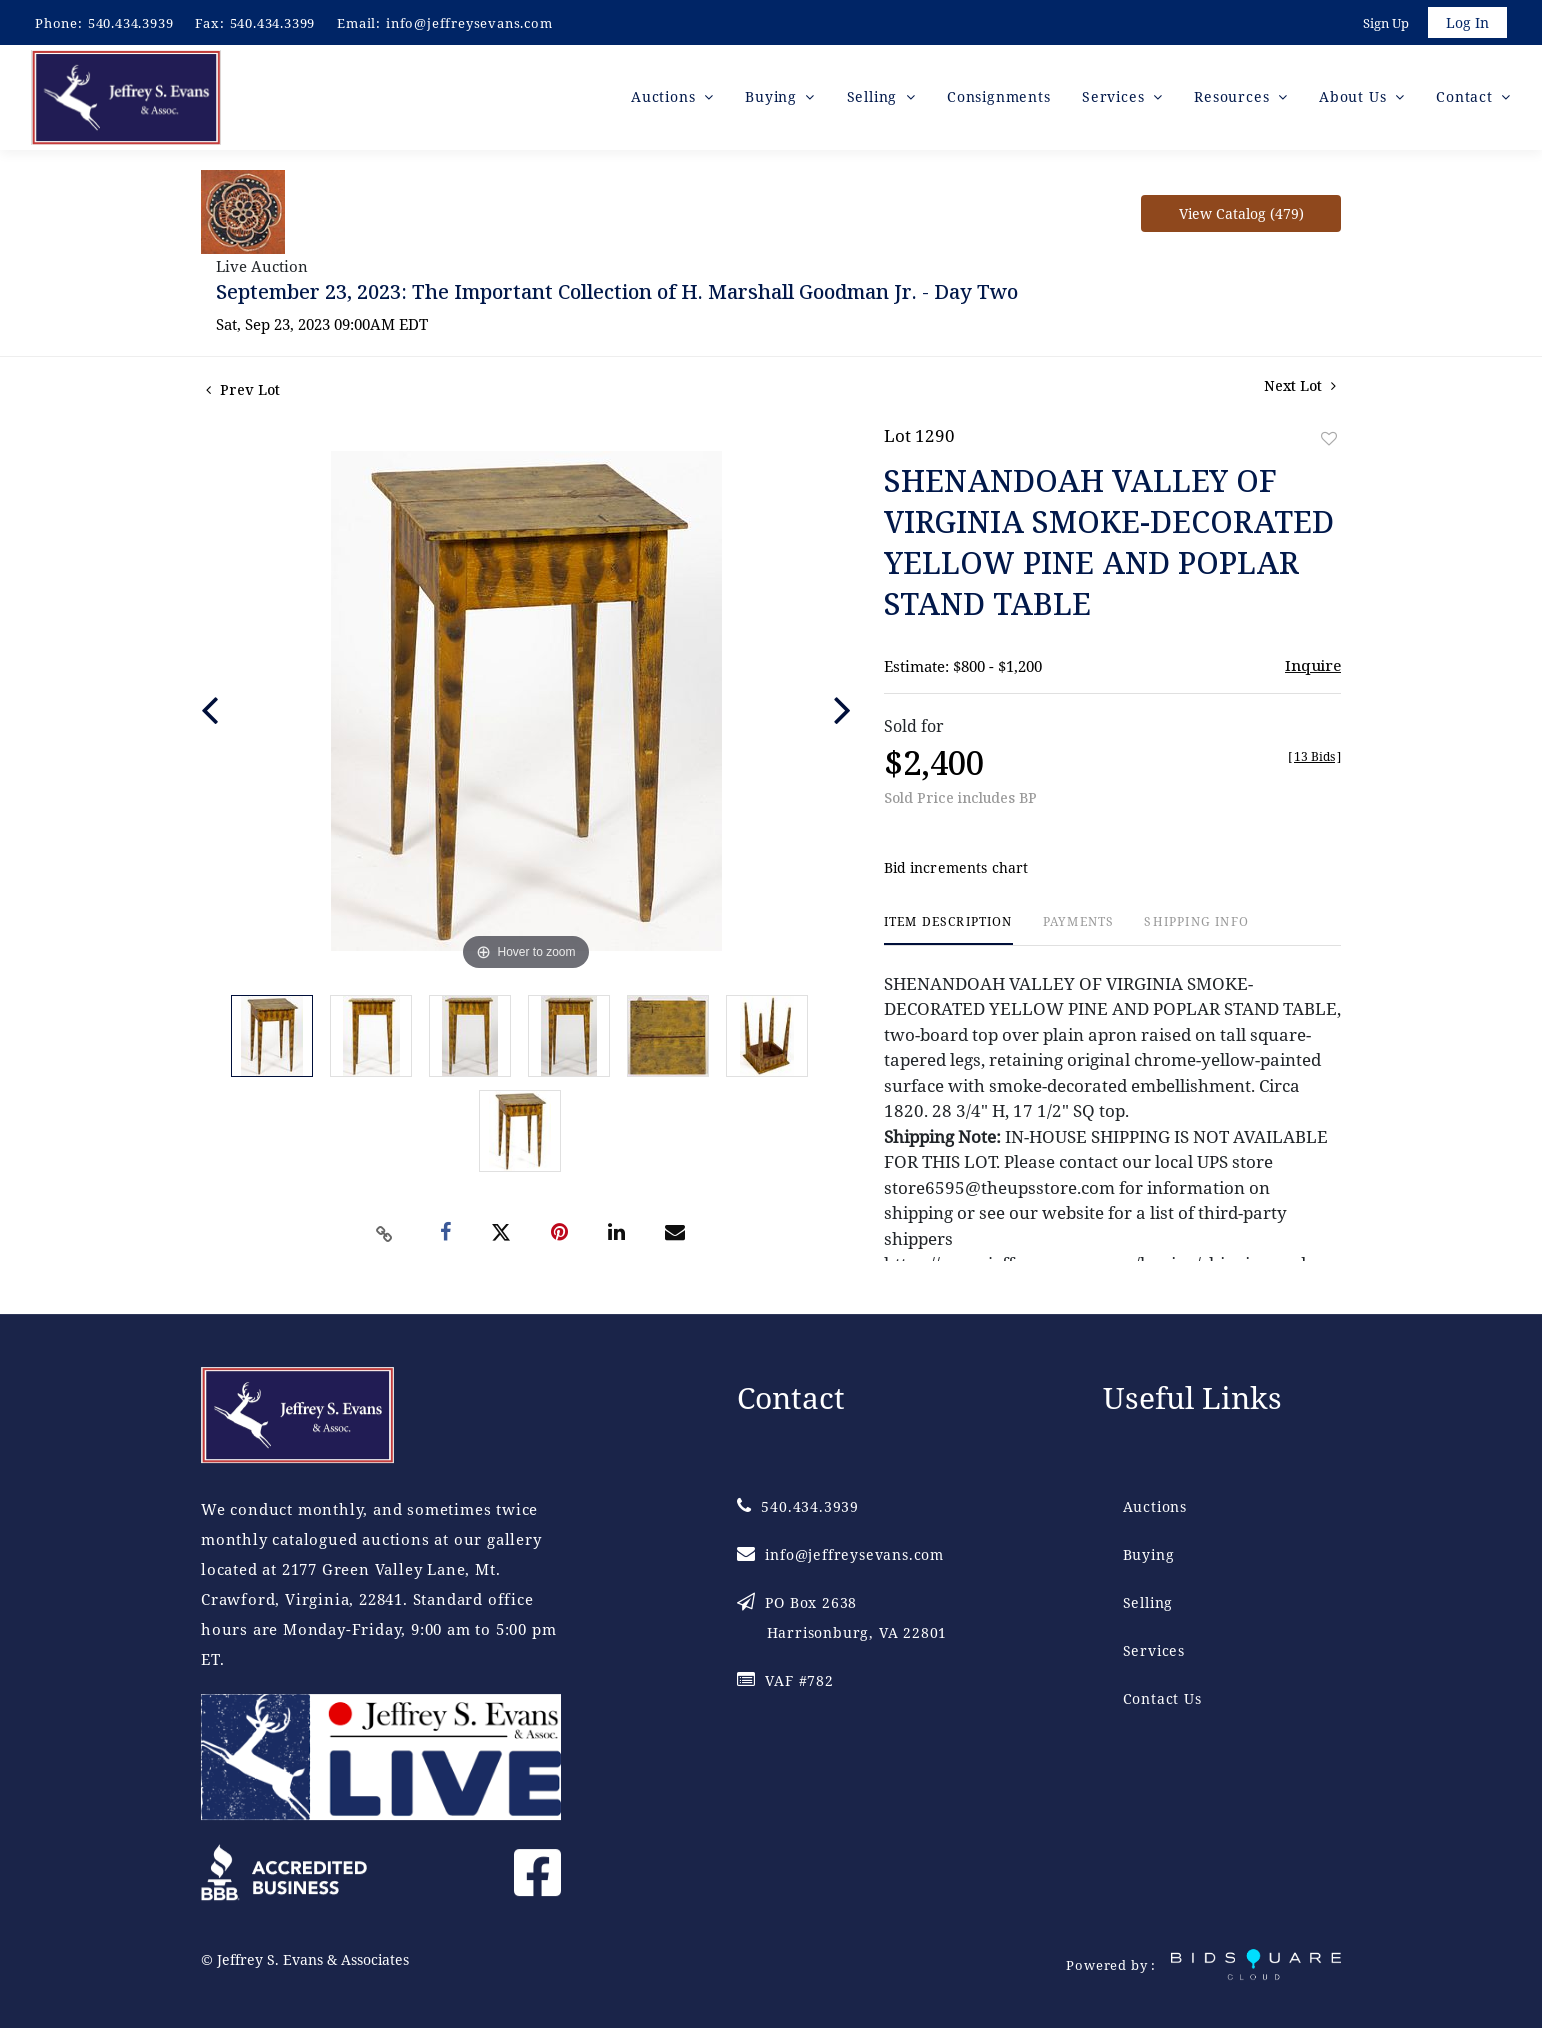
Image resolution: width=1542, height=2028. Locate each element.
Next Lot (1300, 388)
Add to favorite (1329, 441)
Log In (1466, 23)
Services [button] (1115, 99)
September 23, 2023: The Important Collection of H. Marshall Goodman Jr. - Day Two (617, 294)
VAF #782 (785, 1680)
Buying (1149, 1554)
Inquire (1313, 668)
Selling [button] (874, 99)
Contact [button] (1466, 99)
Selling (1148, 1602)
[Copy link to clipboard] (385, 1237)
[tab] (948, 933)
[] (1314, 759)
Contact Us (1162, 1698)
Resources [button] (1234, 99)
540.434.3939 (131, 23)
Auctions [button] (665, 99)
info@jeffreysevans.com (469, 23)
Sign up (1384, 24)
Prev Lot (243, 392)
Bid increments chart (956, 871)
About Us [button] (1355, 99)
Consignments (999, 99)
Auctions (1155, 1506)
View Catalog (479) (1241, 216)
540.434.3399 (273, 23)
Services (1154, 1650)
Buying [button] (773, 99)
